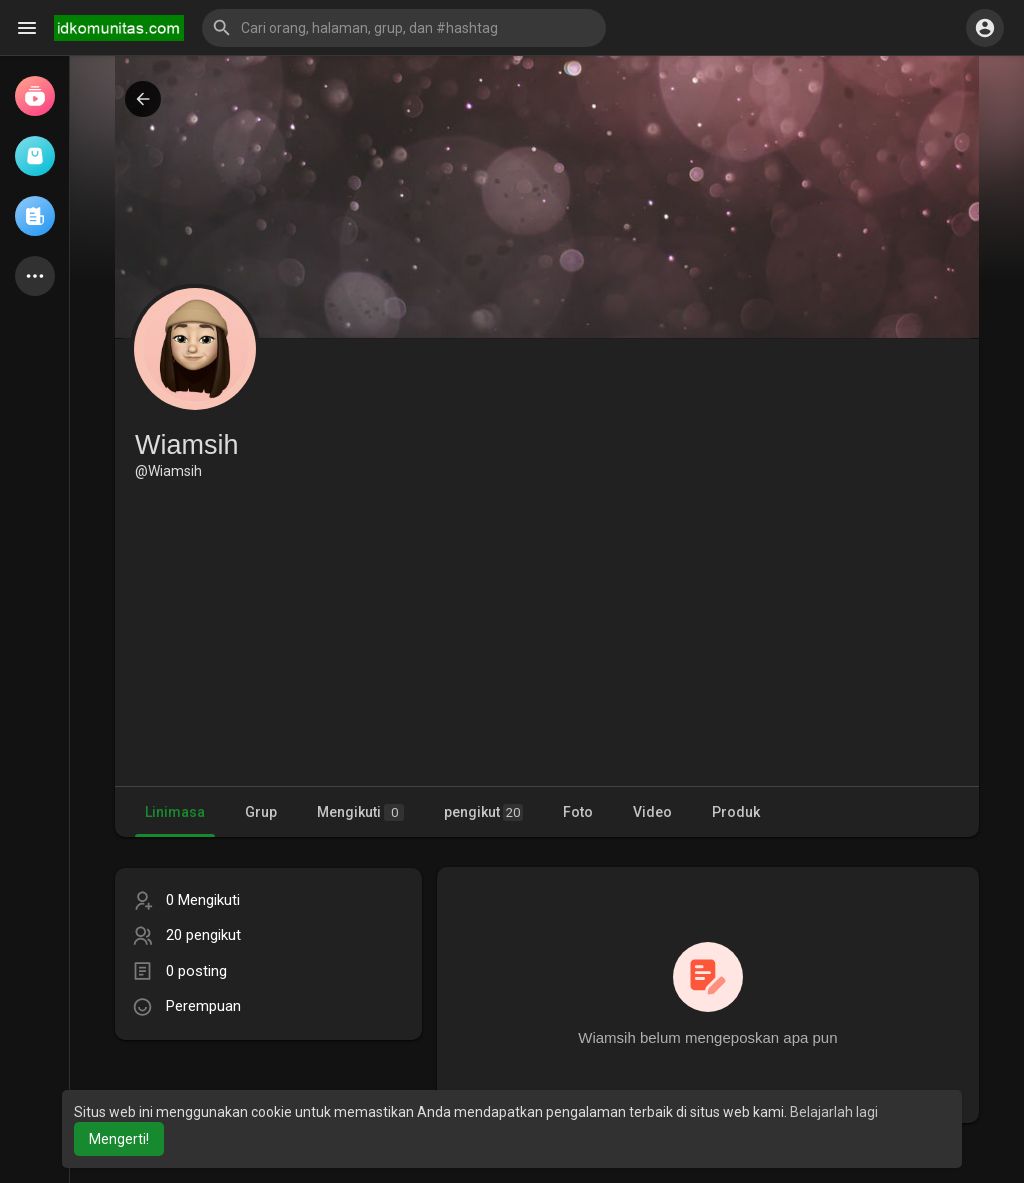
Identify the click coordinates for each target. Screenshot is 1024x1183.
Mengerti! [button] (119, 1139)
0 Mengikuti (203, 900)
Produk (736, 812)
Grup (261, 812)
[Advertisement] (547, 631)
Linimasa (175, 812)
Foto (578, 812)
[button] (404, 28)
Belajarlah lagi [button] (834, 1112)
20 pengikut (203, 935)
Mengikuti (360, 812)
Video (652, 812)
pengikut (483, 812)
